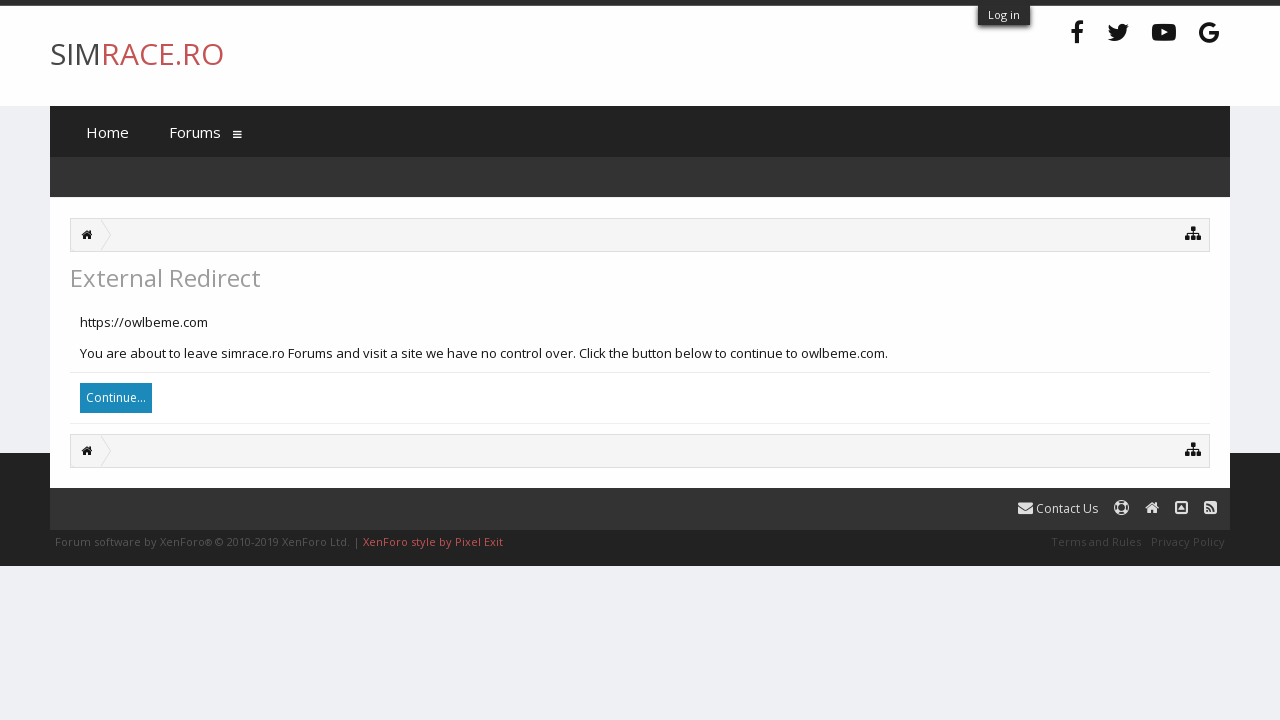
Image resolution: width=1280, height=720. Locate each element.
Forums (195, 132)
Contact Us (1058, 508)
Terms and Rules (1096, 541)
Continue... (116, 397)
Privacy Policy (1188, 541)
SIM (137, 53)
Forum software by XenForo (202, 541)
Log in (1004, 14)
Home (107, 132)
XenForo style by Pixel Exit (433, 541)
